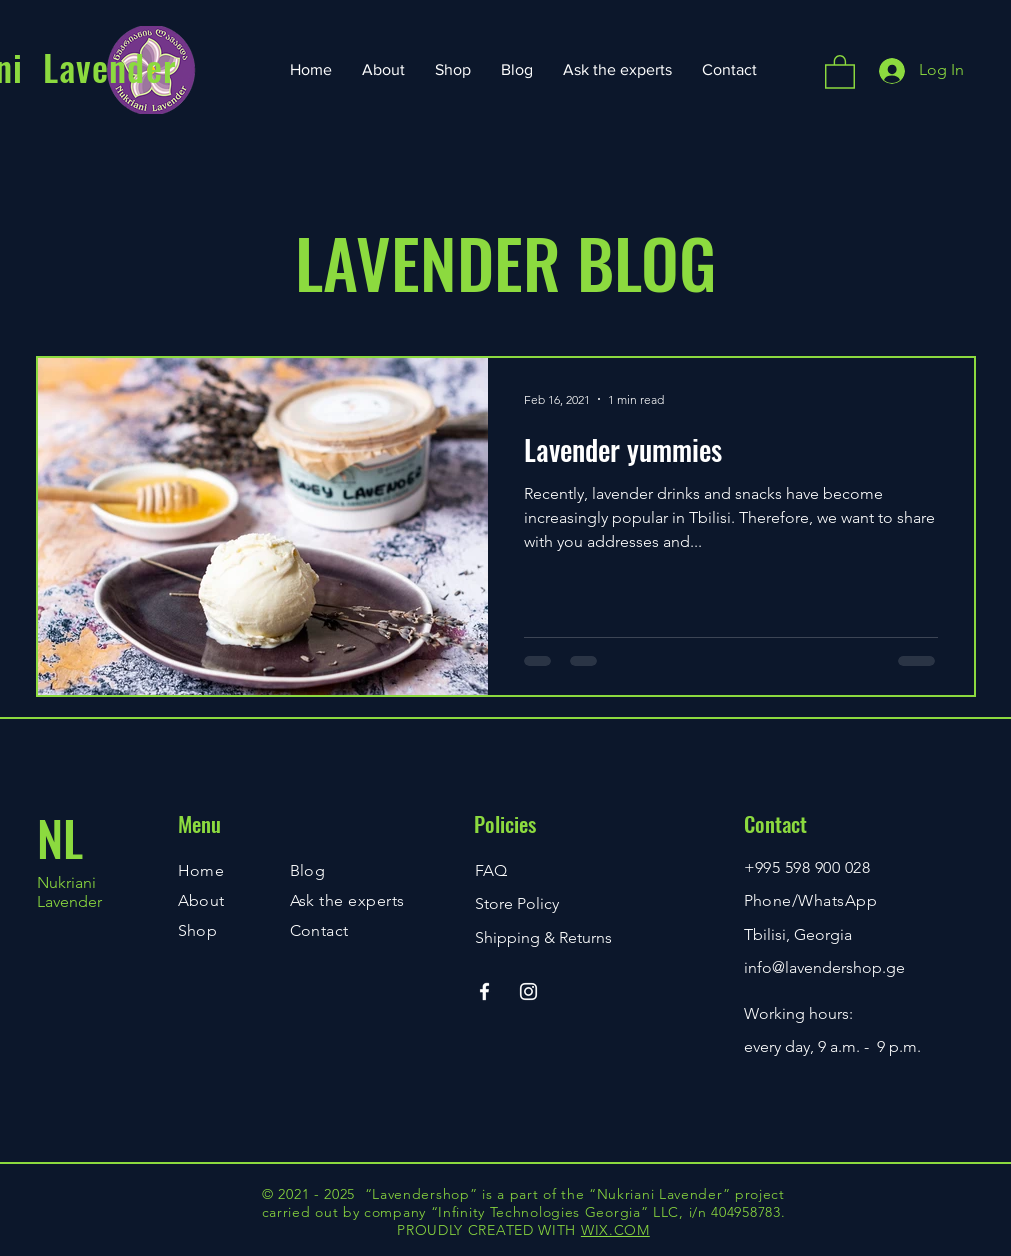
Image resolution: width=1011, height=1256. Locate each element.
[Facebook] (484, 991)
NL (60, 837)
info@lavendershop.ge (824, 967)
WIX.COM (615, 1230)
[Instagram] (528, 991)
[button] (840, 71)
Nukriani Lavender (69, 892)
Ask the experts (347, 900)
